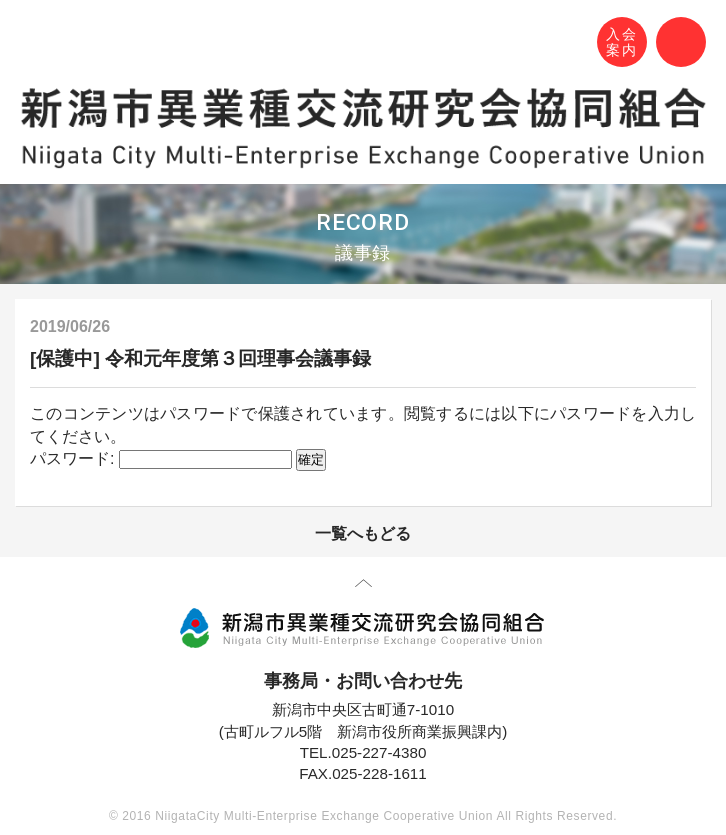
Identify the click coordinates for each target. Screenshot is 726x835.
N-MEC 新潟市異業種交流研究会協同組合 (37, 45)
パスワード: (161, 458)
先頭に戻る (363, 587)
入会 (622, 43)
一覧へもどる (363, 533)
